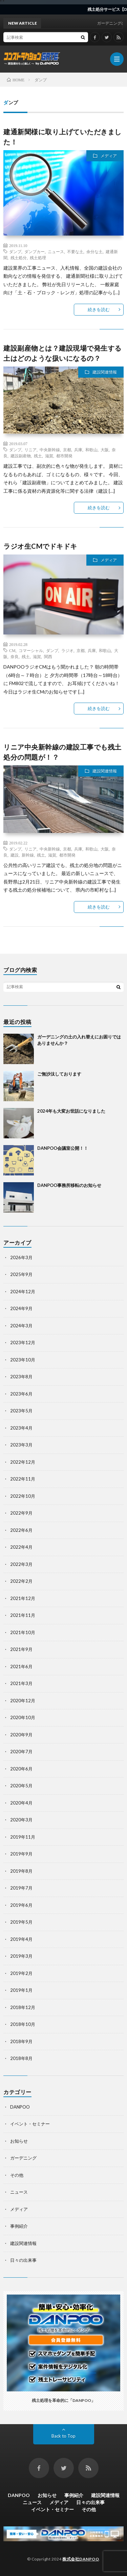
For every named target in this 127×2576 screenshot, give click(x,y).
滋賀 (49, 456)
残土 (38, 456)
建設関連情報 (104, 372)
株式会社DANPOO (80, 2558)
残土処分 (18, 257)
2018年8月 (21, 2058)
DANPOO (20, 2107)
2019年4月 (21, 1939)
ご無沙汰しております (59, 1074)
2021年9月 (21, 1649)
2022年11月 (22, 1479)
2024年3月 (21, 1325)
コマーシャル (31, 650)
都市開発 (64, 456)
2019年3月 (21, 1956)
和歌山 (91, 450)
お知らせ (19, 2141)
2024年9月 (21, 1308)
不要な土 (75, 251)
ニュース (56, 251)
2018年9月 (21, 2041)
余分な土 (94, 251)
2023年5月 (21, 1410)
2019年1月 (21, 1990)
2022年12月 (22, 1462)
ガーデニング (23, 2158)
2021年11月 (22, 1615)
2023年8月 (21, 1376)
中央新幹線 (50, 450)
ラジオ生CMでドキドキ (40, 546)
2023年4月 (21, 1428)
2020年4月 (21, 1803)
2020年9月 (21, 1734)
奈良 (14, 656)
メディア (109, 155)
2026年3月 (21, 1257)
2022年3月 (21, 1564)
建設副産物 (20, 456)
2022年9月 (21, 1513)
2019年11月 (22, 1837)
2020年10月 (22, 1717)
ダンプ (15, 251)
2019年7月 (21, 1888)
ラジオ (67, 650)
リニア (30, 450)
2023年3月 (21, 1444)
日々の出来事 (23, 2260)
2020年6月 (21, 1768)
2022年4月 (21, 1547)
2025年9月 (21, 1274)
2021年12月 (22, 1598)
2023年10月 (22, 1359)
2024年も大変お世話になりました (71, 1111)
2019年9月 (21, 1853)
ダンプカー (34, 251)
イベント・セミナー (30, 2123)
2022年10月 (22, 1496)
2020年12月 (22, 1700)
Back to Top (63, 2436)
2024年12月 (22, 1291)
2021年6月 (21, 1666)
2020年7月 (21, 1751)
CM (12, 650)
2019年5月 (21, 1922)
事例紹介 (19, 2226)
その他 (16, 2175)
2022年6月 (21, 1530)
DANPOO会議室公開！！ (62, 1148)
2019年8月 (21, 1871)
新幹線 (28, 855)
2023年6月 (21, 1394)
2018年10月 (22, 2024)
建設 (14, 855)
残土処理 (38, 257)
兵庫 (78, 450)
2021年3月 (21, 1683)
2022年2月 (21, 1581)
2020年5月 (21, 1785)
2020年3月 (21, 1819)
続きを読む (99, 309)
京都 (67, 450)
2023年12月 (22, 1342)
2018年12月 (22, 2007)
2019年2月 (21, 1973)
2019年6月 (21, 1905)
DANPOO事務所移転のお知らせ (69, 1185)
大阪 (105, 450)
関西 (48, 656)
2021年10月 (22, 1632)
